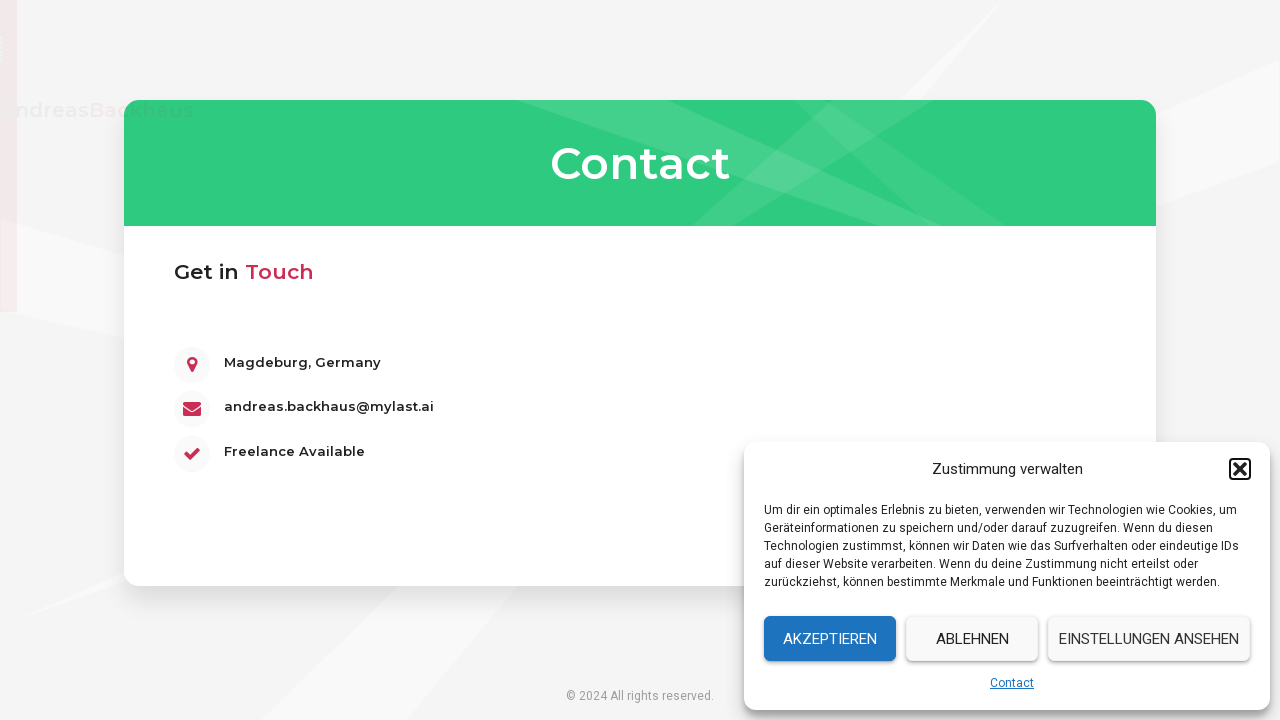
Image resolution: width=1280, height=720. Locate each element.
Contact (1012, 683)
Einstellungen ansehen (1149, 639)
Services (1035, 49)
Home (853, 49)
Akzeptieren (830, 639)
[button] (1240, 469)
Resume (940, 49)
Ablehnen (972, 639)
